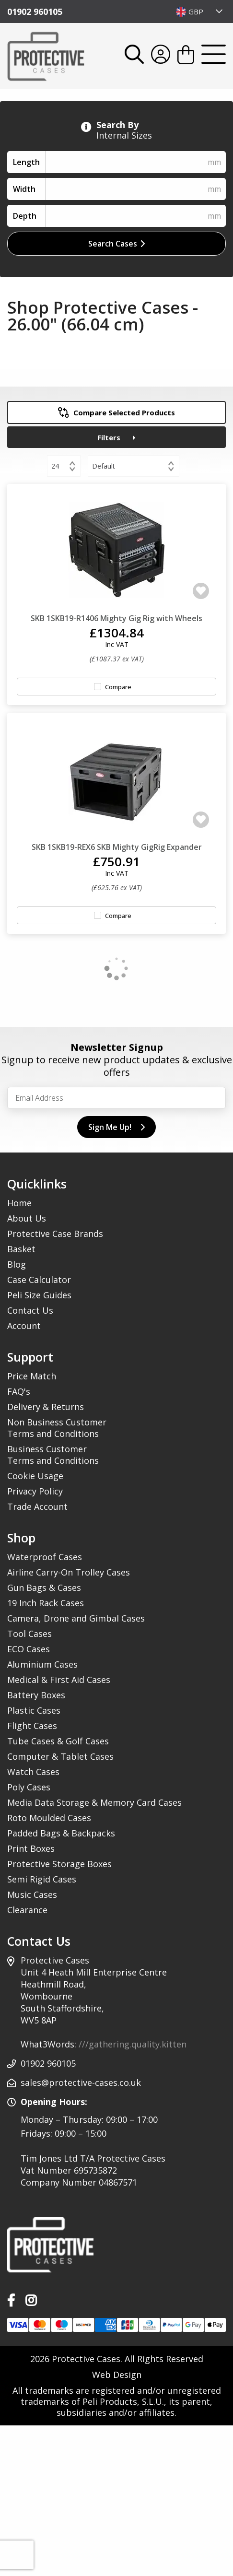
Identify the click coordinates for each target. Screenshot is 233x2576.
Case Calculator (39, 1279)
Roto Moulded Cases (49, 1817)
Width (24, 189)
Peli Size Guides (39, 1295)
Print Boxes (31, 1848)
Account (24, 1325)
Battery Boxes (36, 1695)
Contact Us (30, 1310)
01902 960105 (34, 11)
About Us (26, 1218)
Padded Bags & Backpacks (61, 1833)
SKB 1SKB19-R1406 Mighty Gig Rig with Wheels (116, 618)
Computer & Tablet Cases (60, 1756)
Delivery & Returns (45, 1406)
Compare (118, 686)
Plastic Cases (33, 1710)
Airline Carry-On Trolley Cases (68, 1572)
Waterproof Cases (44, 1557)
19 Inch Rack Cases (45, 1603)
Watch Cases (33, 1771)
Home (19, 1203)
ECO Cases (28, 1649)
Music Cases (32, 1894)
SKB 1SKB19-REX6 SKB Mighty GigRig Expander (117, 847)
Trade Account (37, 1506)
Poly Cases (28, 1787)
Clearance (27, 1910)
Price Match (31, 1376)
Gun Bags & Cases (44, 1587)
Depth (24, 216)
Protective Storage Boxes (59, 1864)
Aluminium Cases (42, 1664)
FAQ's (18, 1391)
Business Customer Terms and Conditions (53, 1454)
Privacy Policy (35, 1491)
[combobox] (200, 11)
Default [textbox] (103, 466)
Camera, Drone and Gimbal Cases (76, 1618)
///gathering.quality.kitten (132, 2044)
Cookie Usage (35, 1476)
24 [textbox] (55, 466)
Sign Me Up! (116, 1127)
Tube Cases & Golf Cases (58, 1741)
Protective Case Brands (55, 1233)
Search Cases (116, 243)
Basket (21, 1249)
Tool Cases (29, 1633)
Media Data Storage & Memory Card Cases (94, 1802)
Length (26, 162)
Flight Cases (32, 1725)
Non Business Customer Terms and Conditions (56, 1427)
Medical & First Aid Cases (58, 1679)
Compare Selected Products (116, 412)
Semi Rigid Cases (41, 1879)
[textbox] (200, 11)
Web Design (116, 2374)
